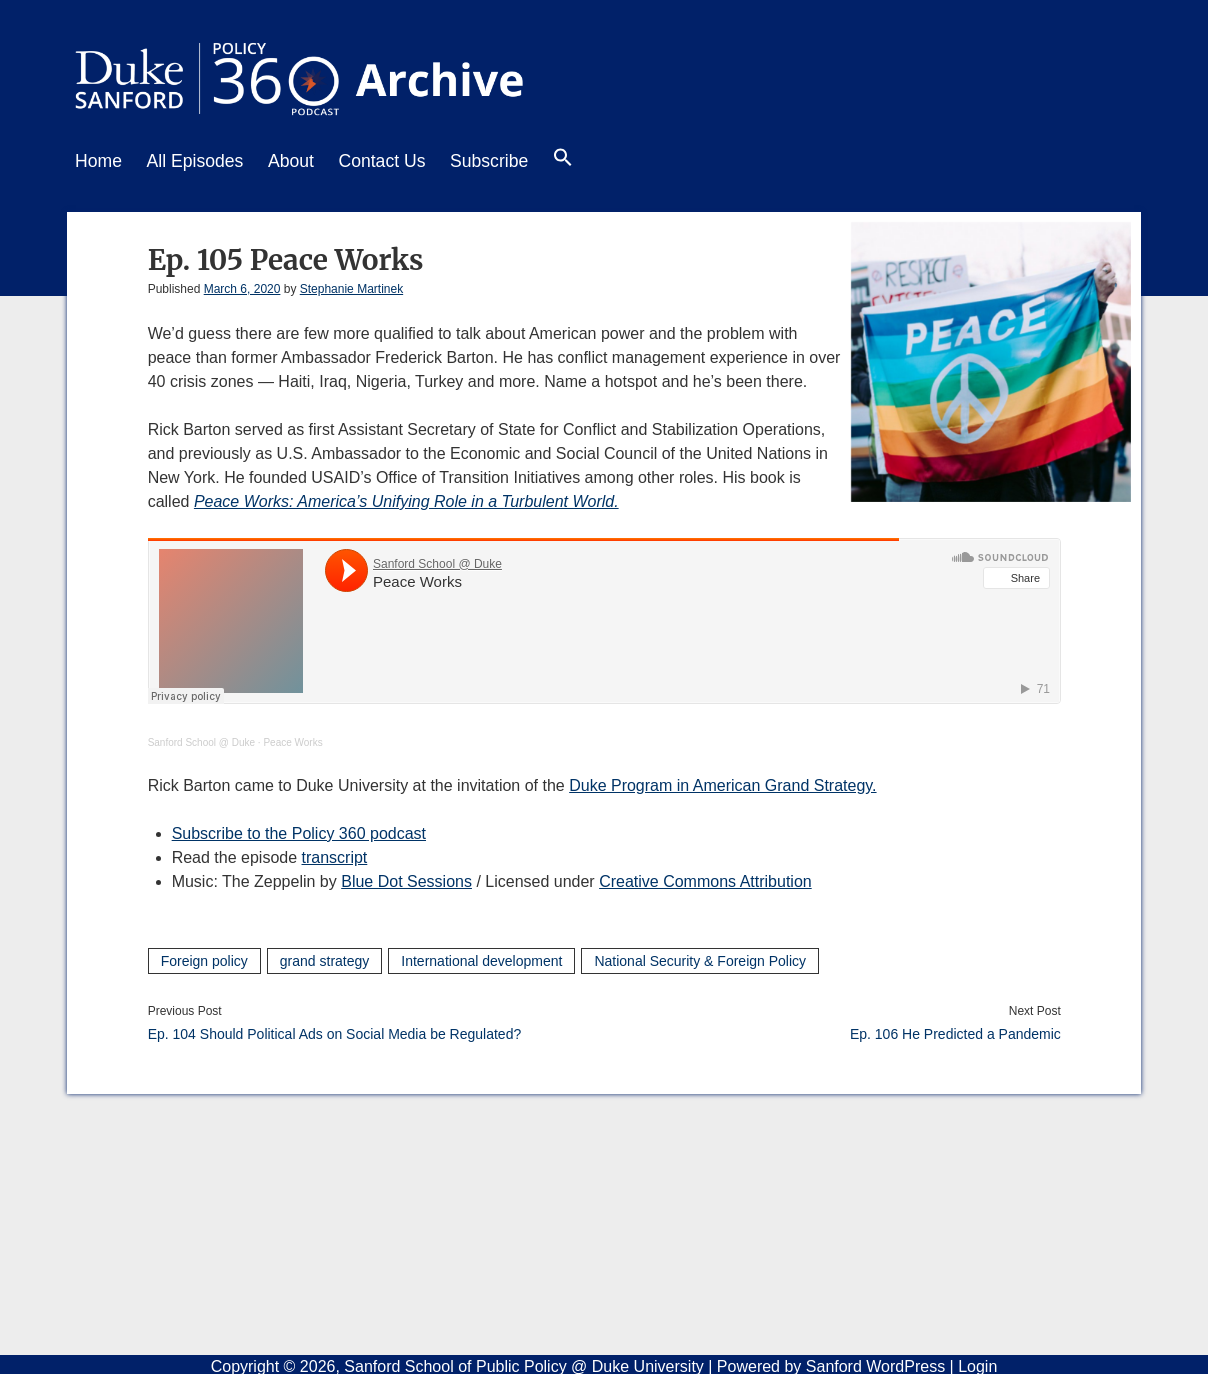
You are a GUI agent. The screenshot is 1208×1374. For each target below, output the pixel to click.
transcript (335, 853)
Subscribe (513, 161)
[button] (592, 162)
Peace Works (292, 738)
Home (98, 161)
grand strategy (325, 957)
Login (977, 1362)
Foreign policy (204, 957)
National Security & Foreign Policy (700, 957)
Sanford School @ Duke (201, 738)
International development (481, 957)
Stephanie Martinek (351, 285)
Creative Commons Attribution (705, 877)
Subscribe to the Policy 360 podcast (299, 829)
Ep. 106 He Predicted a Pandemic (955, 1030)
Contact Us (399, 161)
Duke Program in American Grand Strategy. (722, 781)
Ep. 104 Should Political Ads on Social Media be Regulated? (335, 1030)
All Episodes (201, 161)
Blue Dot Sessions (406, 877)
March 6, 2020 (242, 285)
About (303, 161)
